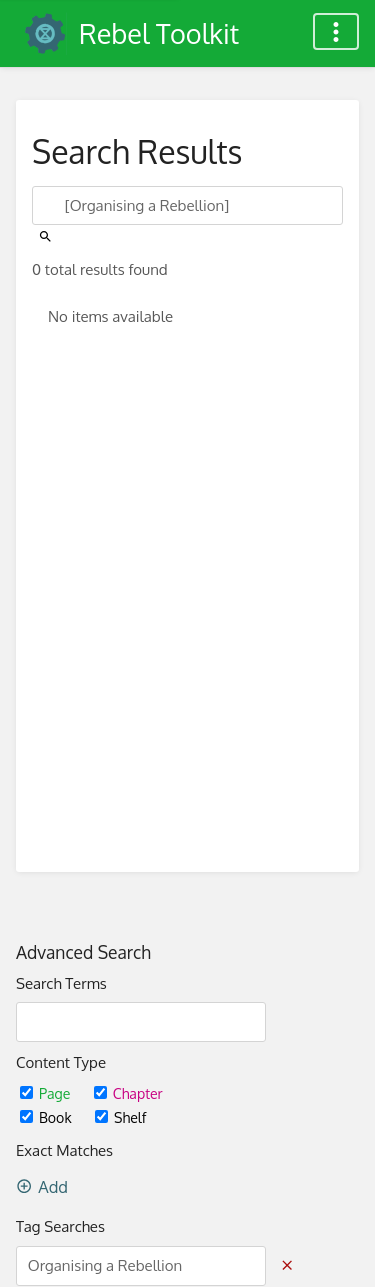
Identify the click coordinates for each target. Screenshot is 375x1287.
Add (42, 1186)
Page (47, 1093)
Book (47, 1117)
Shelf (120, 1117)
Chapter (128, 1093)
